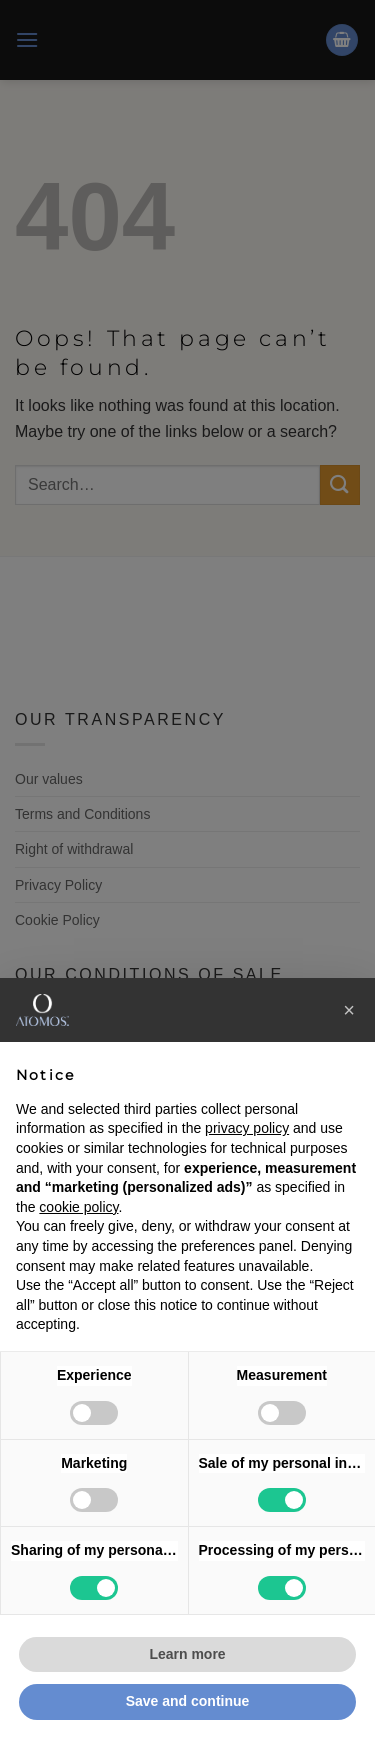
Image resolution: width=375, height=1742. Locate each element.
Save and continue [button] (188, 1701)
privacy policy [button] (247, 1128)
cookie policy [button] (78, 1207)
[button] (349, 1010)
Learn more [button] (187, 1654)
